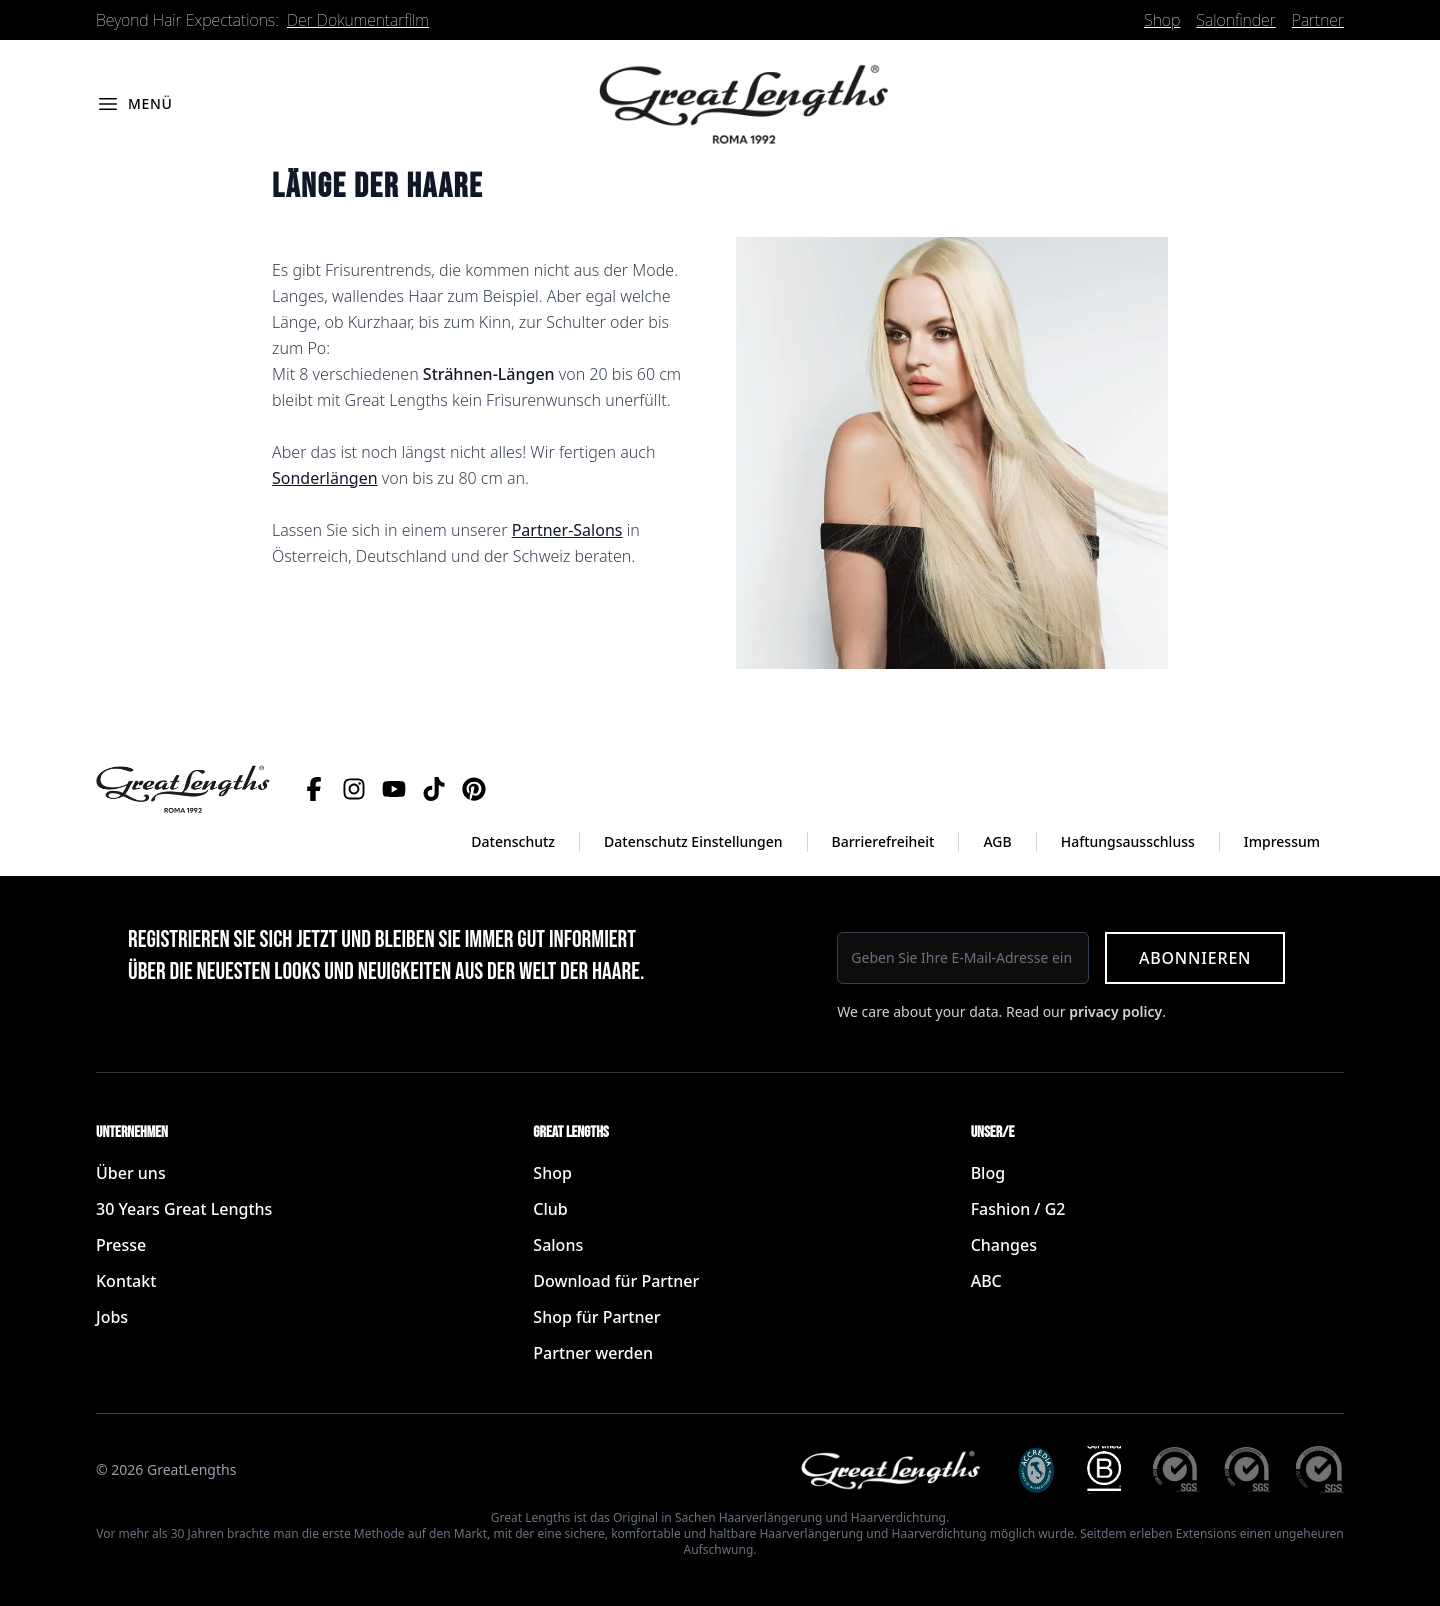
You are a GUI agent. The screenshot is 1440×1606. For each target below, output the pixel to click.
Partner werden (593, 1353)
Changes (1004, 1245)
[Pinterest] (474, 789)
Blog (988, 1173)
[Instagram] (354, 789)
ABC (986, 1281)
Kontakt (126, 1281)
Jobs (112, 1317)
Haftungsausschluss (1128, 841)
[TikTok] (434, 789)
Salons (558, 1245)
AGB (997, 841)
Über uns (131, 1173)
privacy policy (1115, 1011)
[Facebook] (314, 789)
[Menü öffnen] (134, 104)
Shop (1162, 20)
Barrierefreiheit (883, 841)
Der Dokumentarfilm (358, 20)
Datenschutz (513, 841)
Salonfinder (1235, 20)
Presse (121, 1245)
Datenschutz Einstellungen (693, 841)
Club (550, 1209)
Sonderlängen (325, 478)
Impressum (1282, 841)
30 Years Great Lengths (184, 1209)
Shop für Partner (596, 1317)
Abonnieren (1195, 958)
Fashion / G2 (1018, 1209)
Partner (1318, 20)
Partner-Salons (567, 530)
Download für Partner (616, 1281)
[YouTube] (394, 789)
